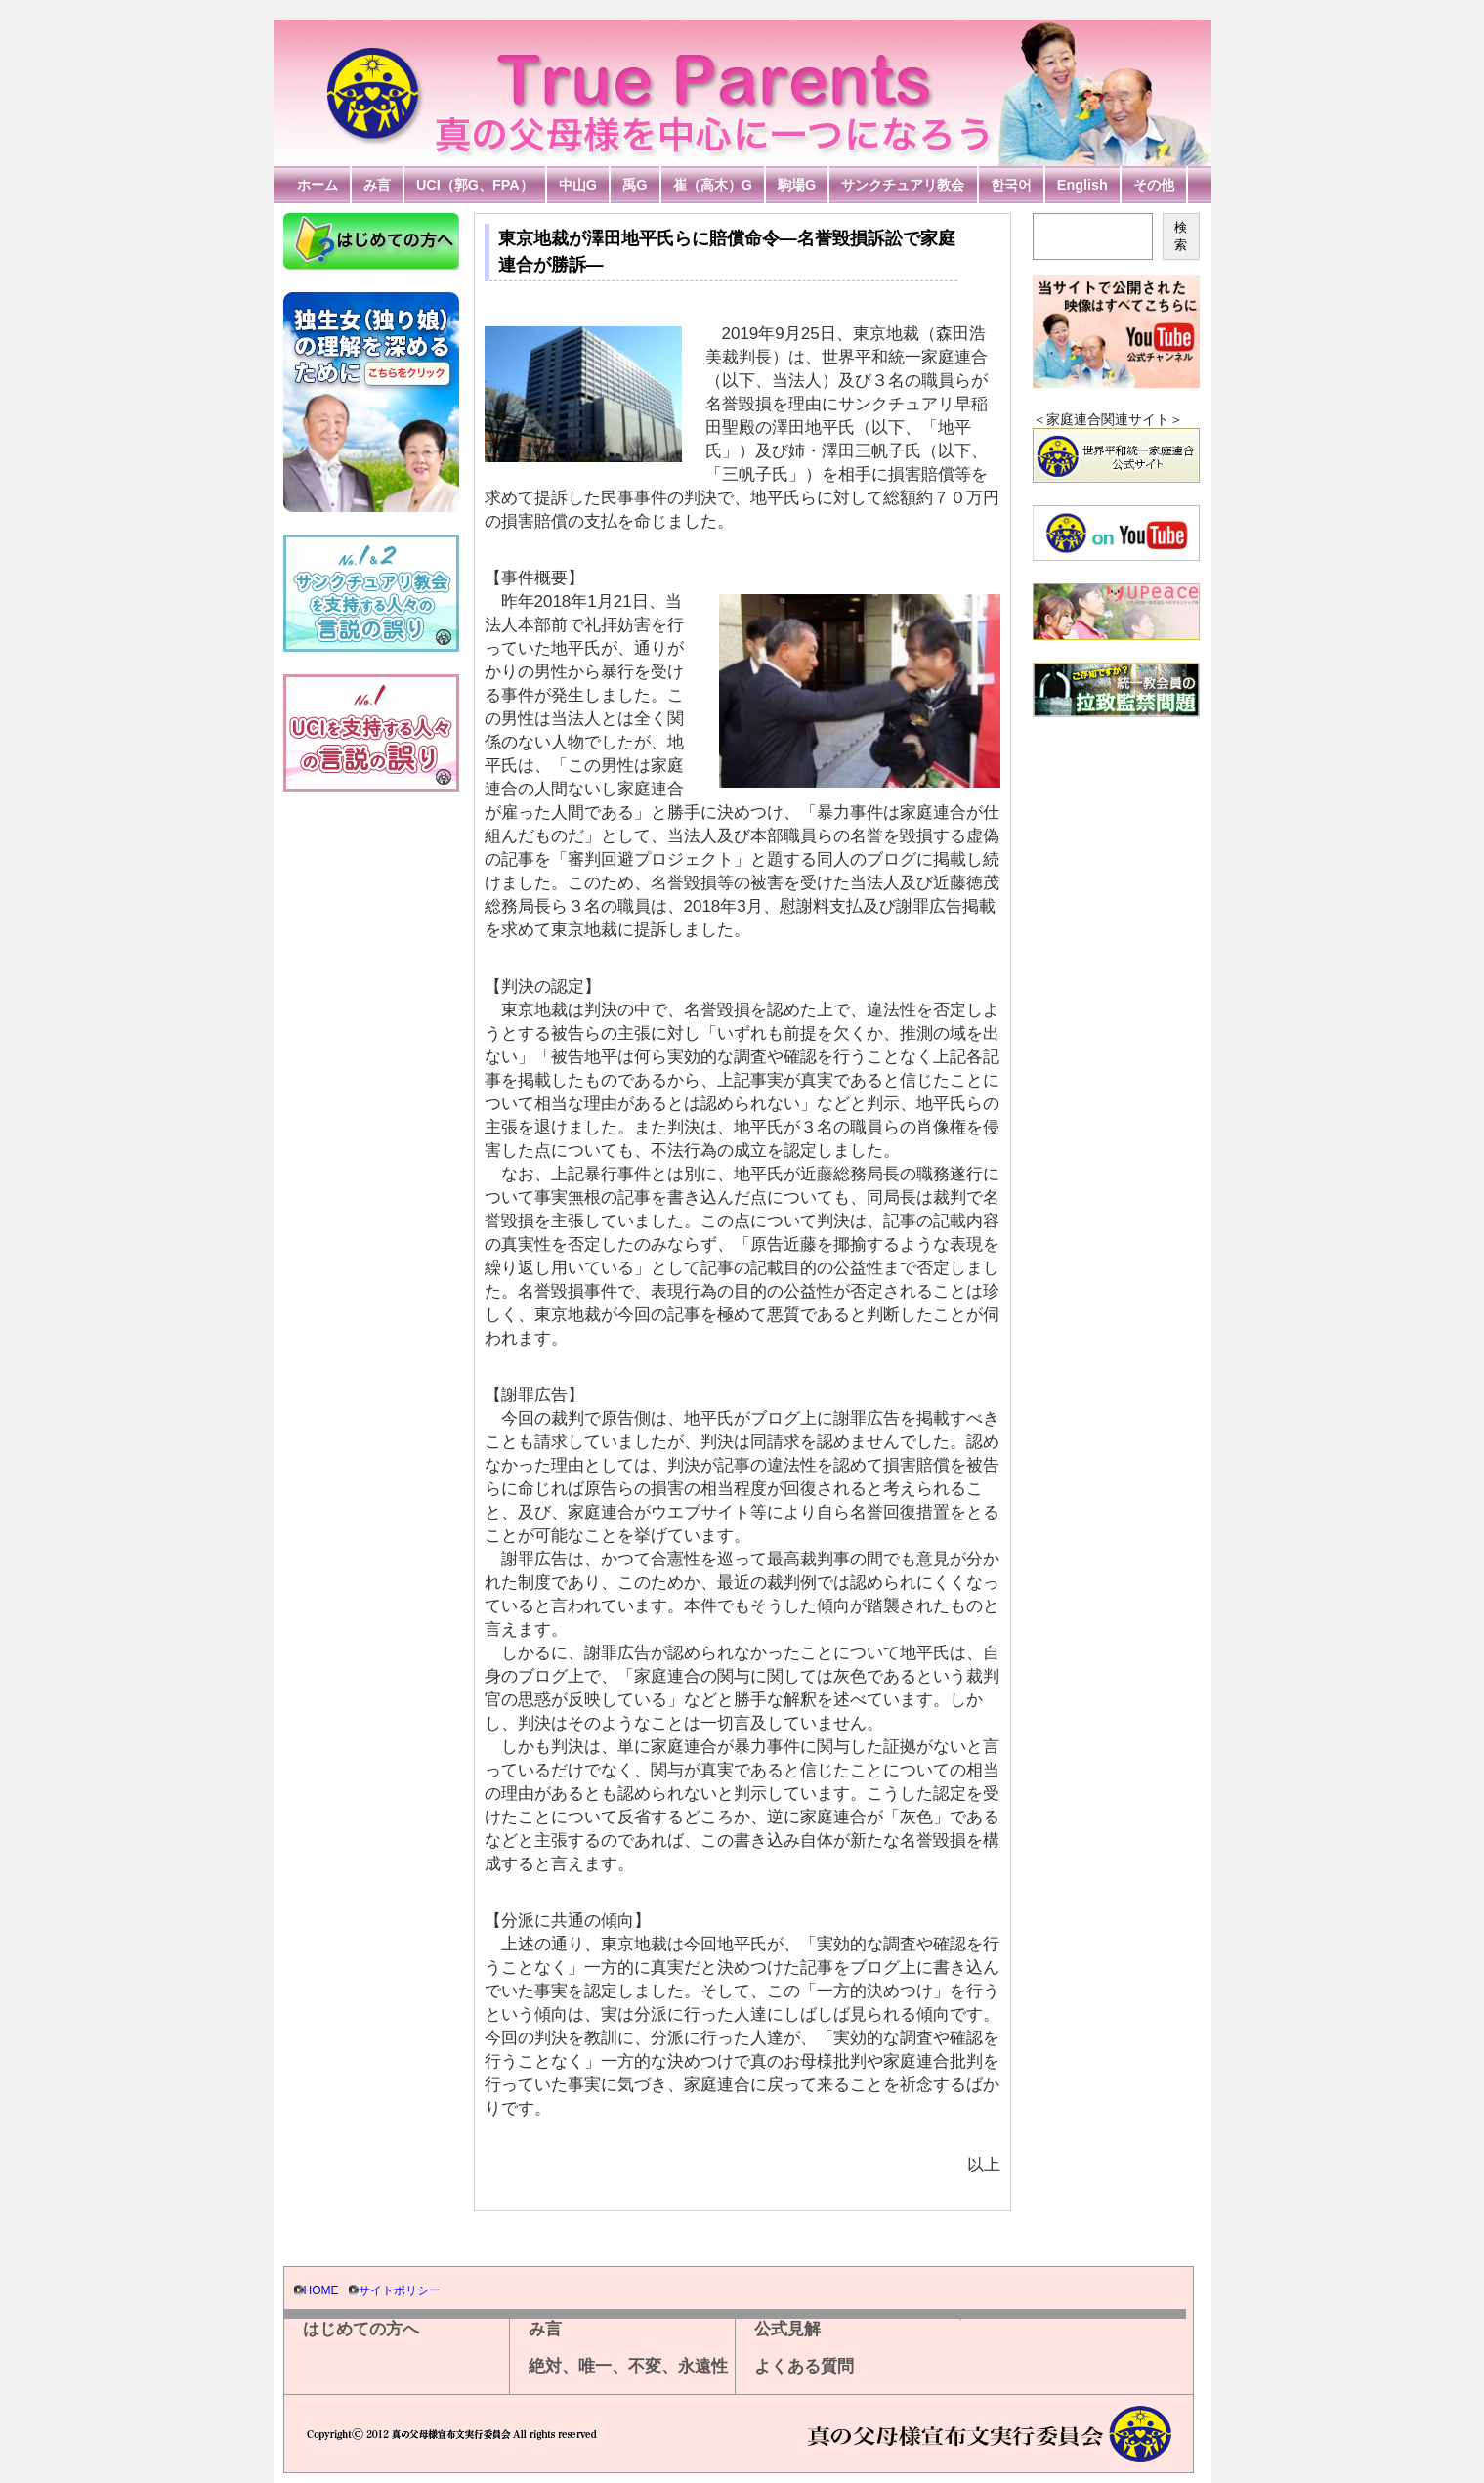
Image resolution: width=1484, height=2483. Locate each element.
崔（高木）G (712, 185)
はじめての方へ (361, 2329)
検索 (1180, 236)
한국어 (1011, 185)
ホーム (317, 185)
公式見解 (787, 2329)
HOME (321, 2290)
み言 (377, 185)
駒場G (797, 185)
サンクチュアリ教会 (902, 185)
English (1082, 185)
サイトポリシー (400, 2290)
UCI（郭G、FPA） (474, 185)
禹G (634, 185)
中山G (578, 185)
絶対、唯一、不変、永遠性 (628, 2366)
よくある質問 (804, 2366)
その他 (1153, 185)
